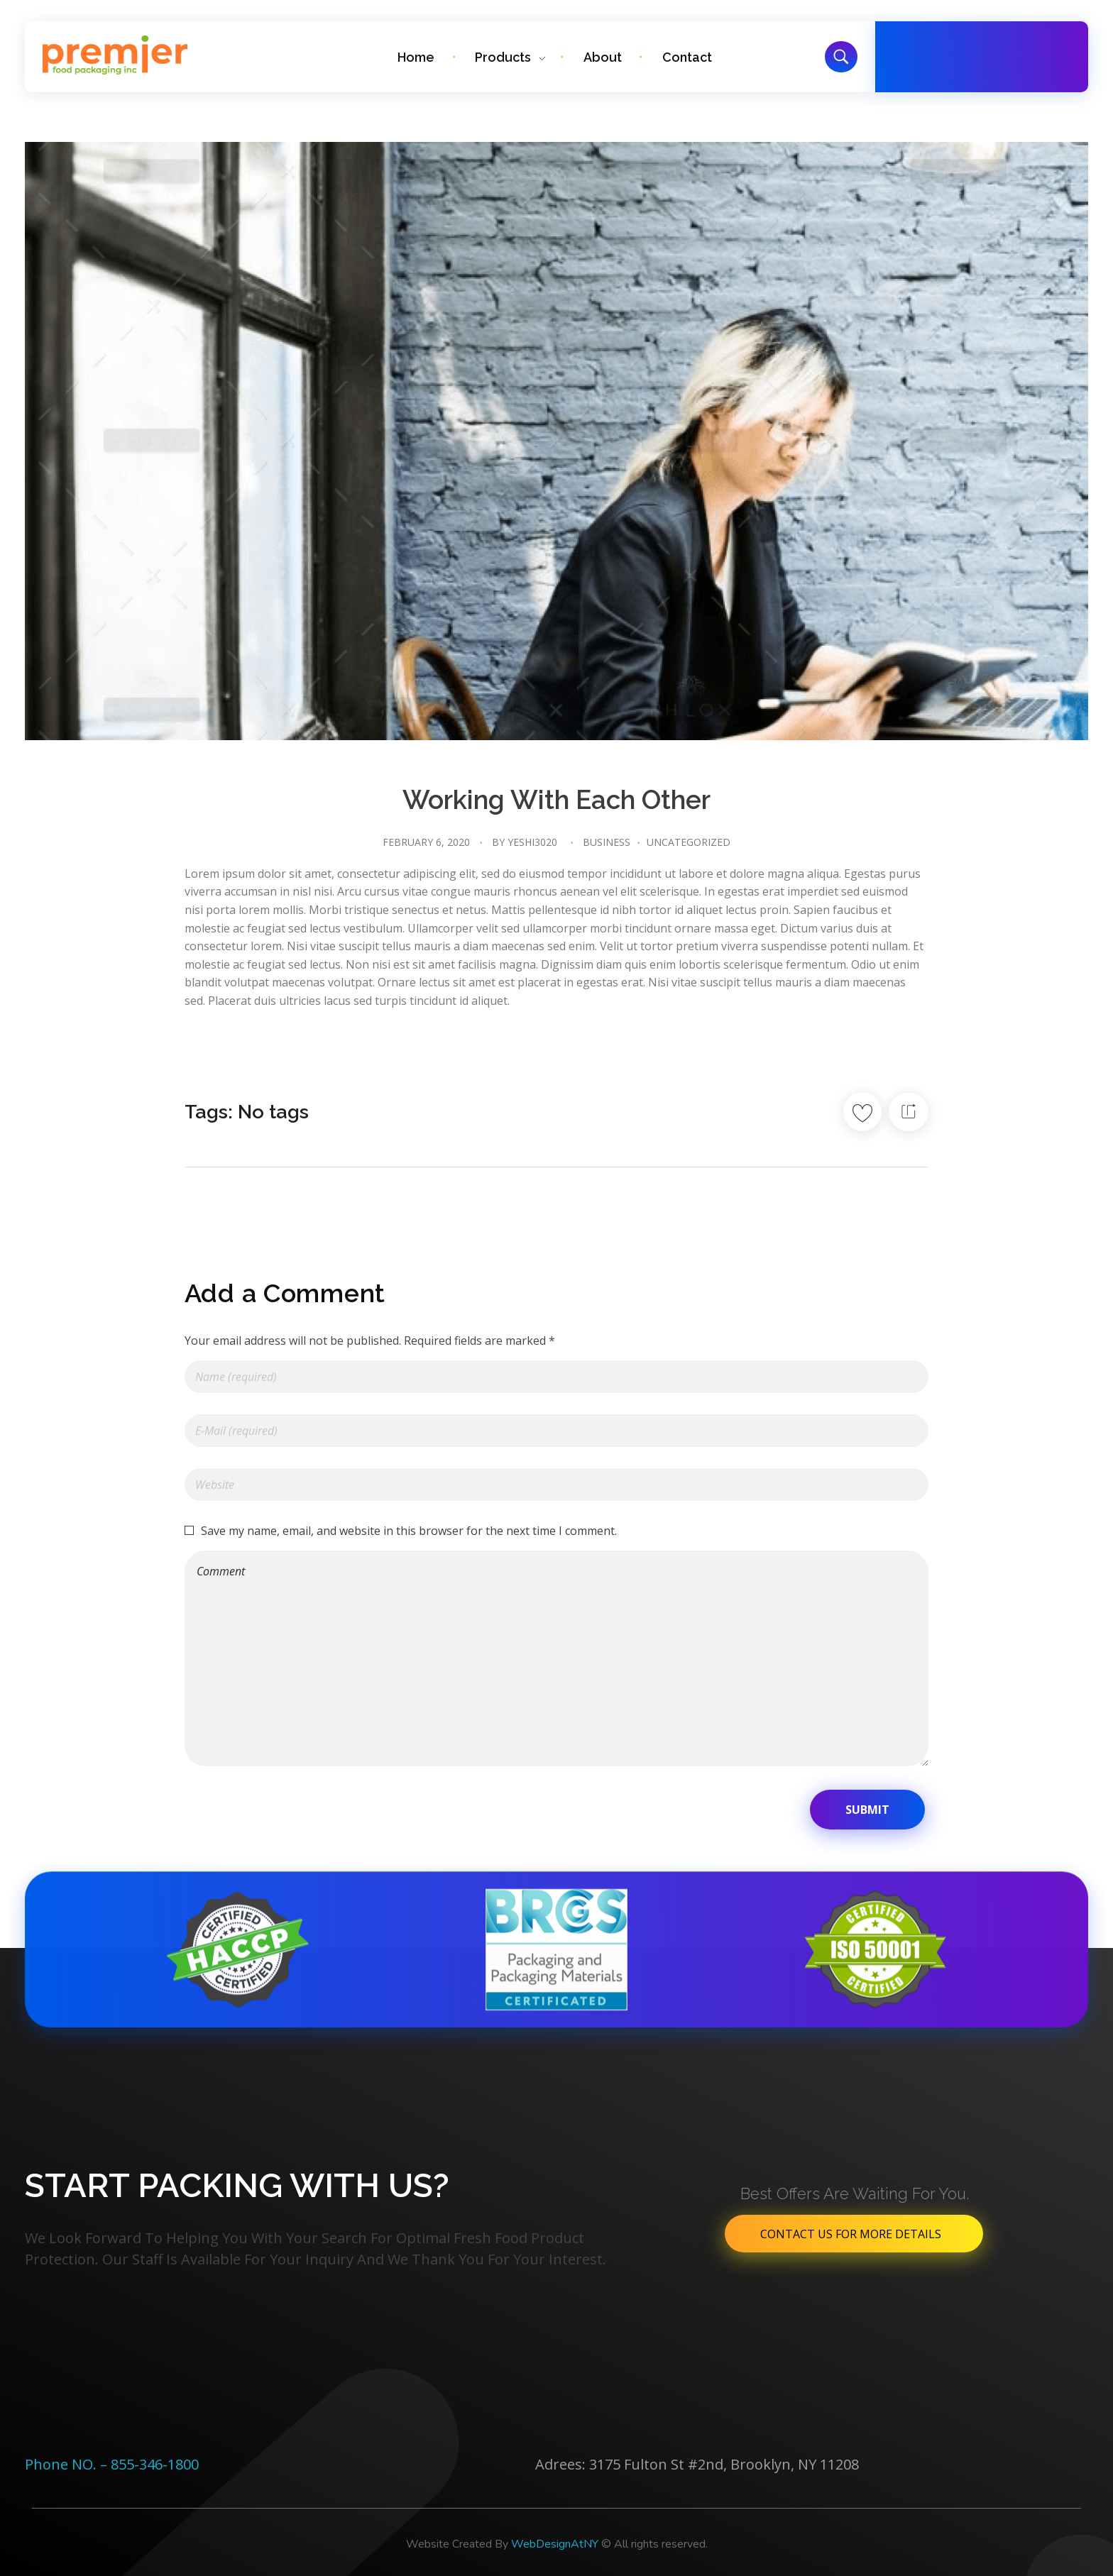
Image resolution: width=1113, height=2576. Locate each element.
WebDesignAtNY (554, 2544)
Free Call (973, 48)
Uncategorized (688, 842)
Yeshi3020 (532, 842)
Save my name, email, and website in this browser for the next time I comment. (409, 1531)
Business (606, 842)
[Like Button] (862, 1111)
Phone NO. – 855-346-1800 (112, 2464)
